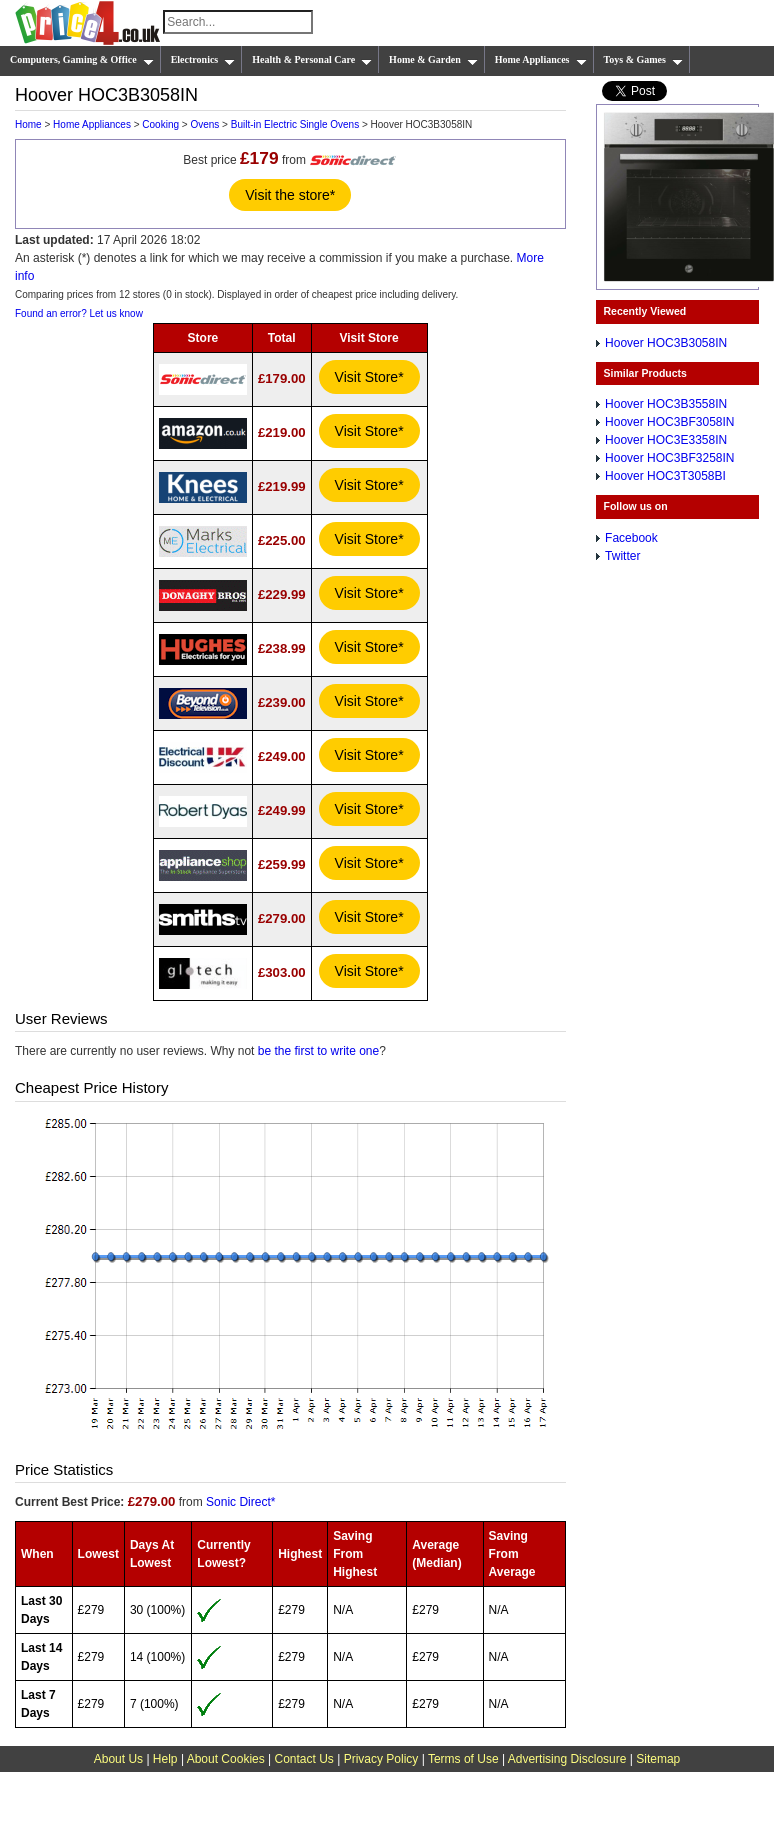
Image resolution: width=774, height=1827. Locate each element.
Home (28, 124)
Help (165, 1759)
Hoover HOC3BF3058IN (669, 422)
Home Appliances (541, 60)
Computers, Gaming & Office (82, 60)
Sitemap (658, 1759)
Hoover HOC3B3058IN (666, 343)
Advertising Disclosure (567, 1759)
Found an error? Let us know (79, 313)
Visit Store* (369, 377)
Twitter (622, 556)
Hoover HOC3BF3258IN (669, 458)
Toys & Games (643, 60)
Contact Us (304, 1759)
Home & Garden (433, 60)
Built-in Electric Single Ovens (295, 124)
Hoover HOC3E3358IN (666, 440)
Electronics (203, 60)
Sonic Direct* (240, 1502)
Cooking (160, 124)
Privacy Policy (381, 1759)
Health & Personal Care (312, 60)
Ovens (204, 124)
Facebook (631, 538)
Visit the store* (290, 195)
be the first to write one (318, 1051)
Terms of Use (463, 1759)
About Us (118, 1759)
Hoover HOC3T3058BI (665, 476)
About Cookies (226, 1759)
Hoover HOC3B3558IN (666, 404)
